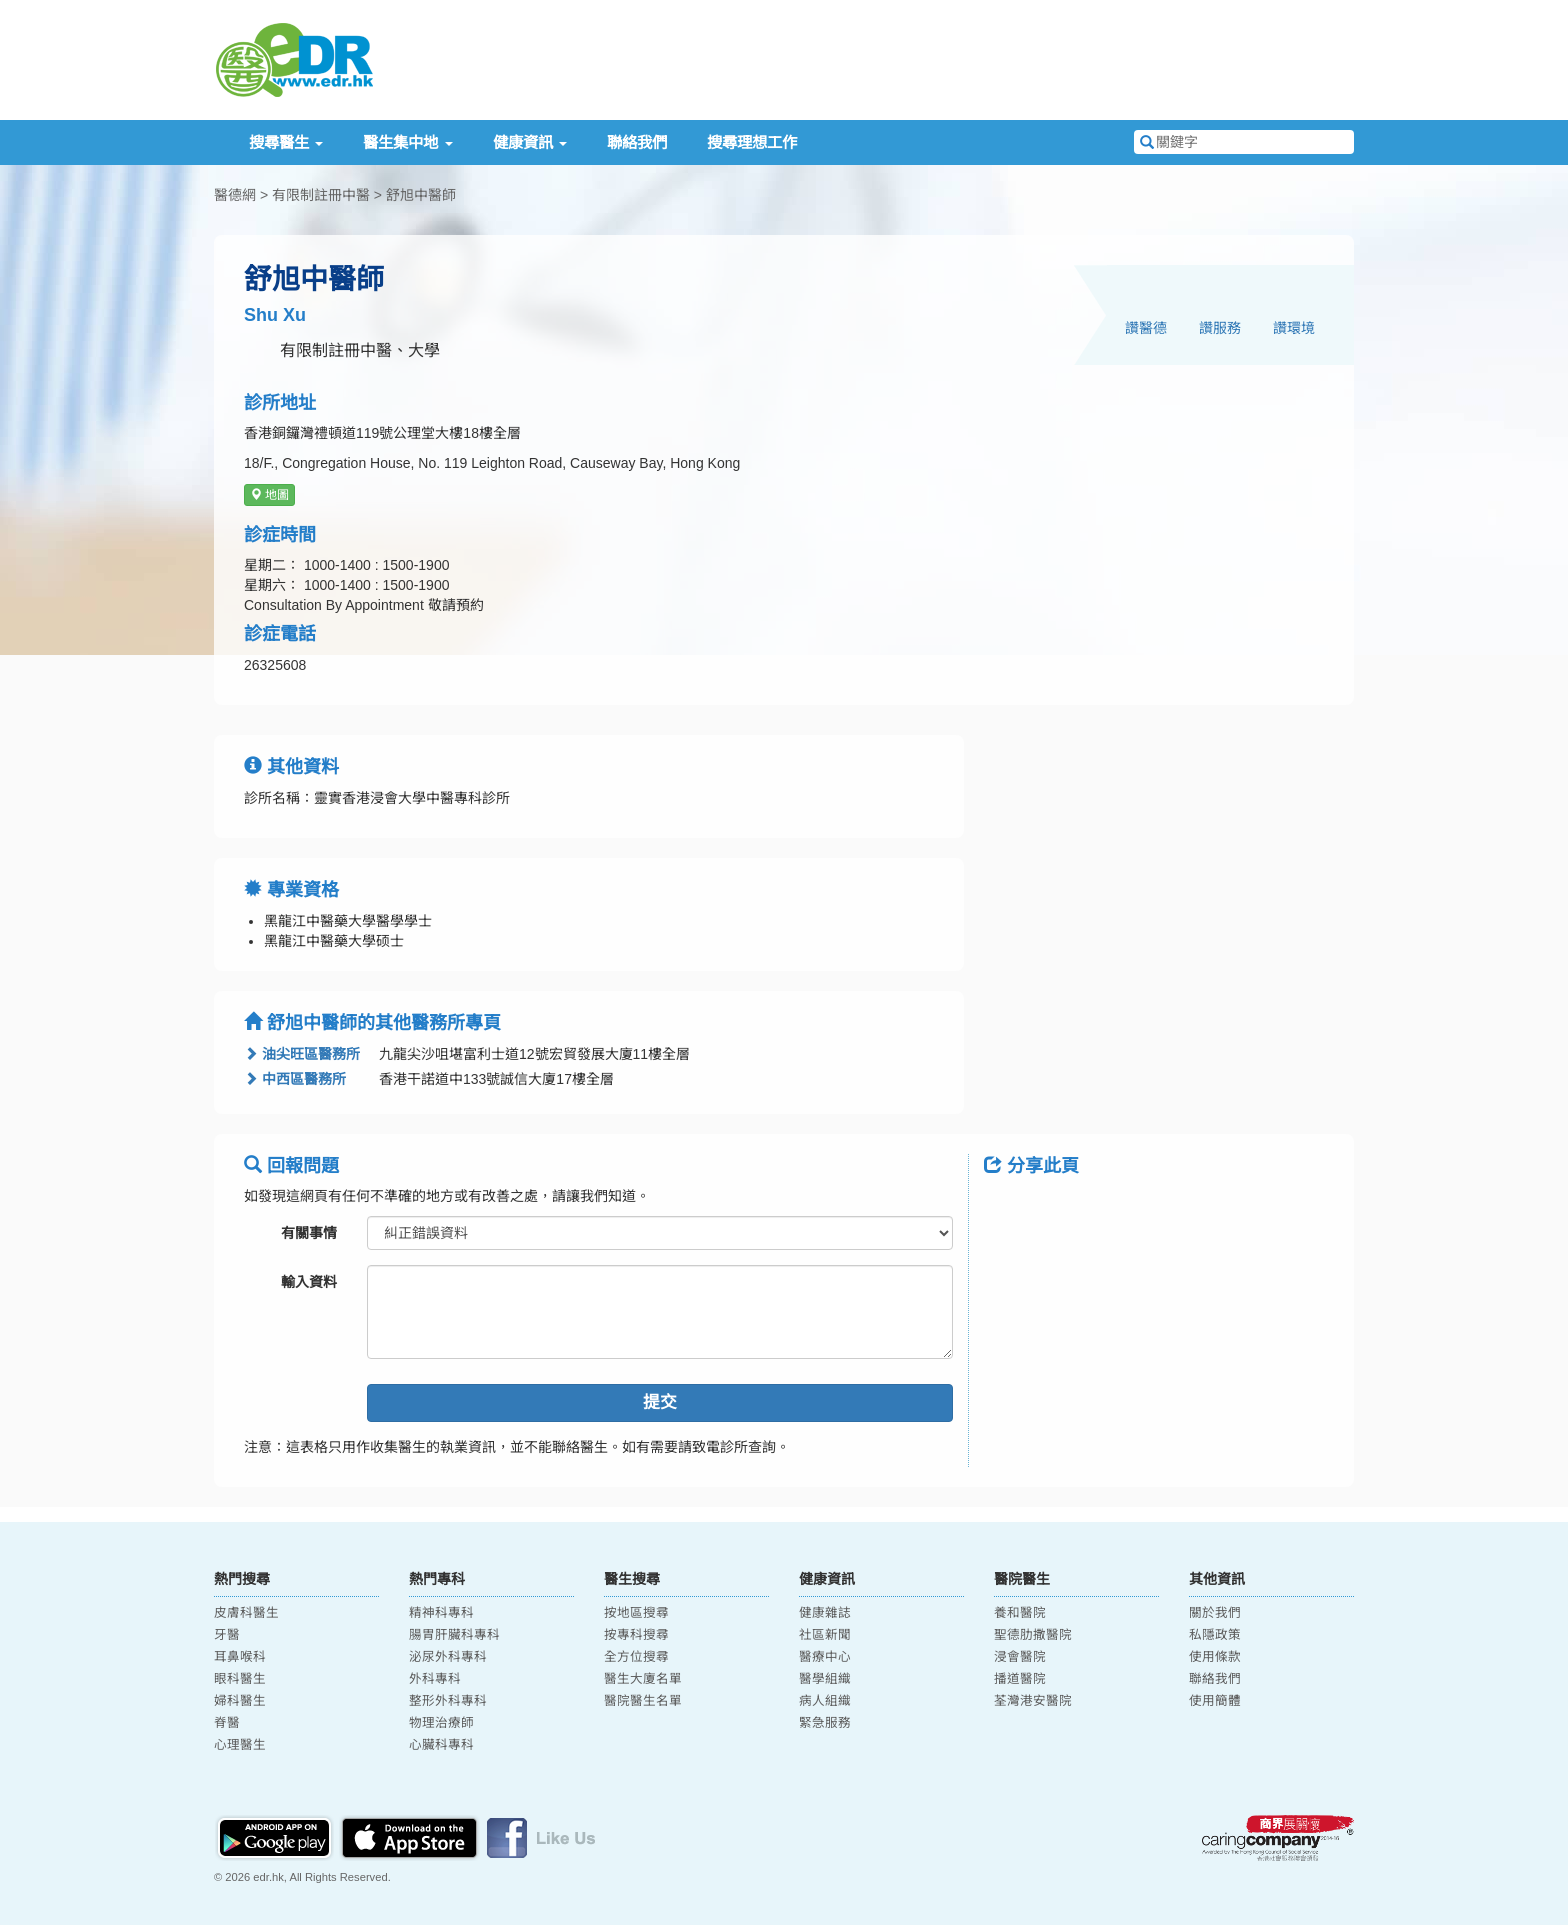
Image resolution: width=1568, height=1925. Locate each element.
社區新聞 (825, 1635)
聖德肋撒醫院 (1033, 1635)
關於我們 (1215, 1613)
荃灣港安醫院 (1033, 1701)
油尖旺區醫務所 (302, 1054)
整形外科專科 (448, 1701)
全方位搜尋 (636, 1657)
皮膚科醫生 (246, 1613)
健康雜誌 (825, 1613)
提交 (660, 1402)
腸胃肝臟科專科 (454, 1635)
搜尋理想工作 (752, 142)
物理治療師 (441, 1723)
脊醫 (227, 1723)
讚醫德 (1146, 328)
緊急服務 (825, 1723)
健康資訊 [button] (530, 142)
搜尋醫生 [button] (286, 142)
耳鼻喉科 (240, 1657)
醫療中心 (825, 1657)
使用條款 (1215, 1657)
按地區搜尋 (636, 1613)
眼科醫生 (240, 1679)
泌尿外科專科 (448, 1657)
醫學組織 (825, 1679)
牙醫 (227, 1635)
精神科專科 (441, 1613)
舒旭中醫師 (421, 195)
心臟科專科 (441, 1745)
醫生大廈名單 (643, 1679)
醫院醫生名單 (643, 1701)
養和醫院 (1020, 1613)
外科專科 (435, 1679)
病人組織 (825, 1701)
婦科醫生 (240, 1701)
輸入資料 (309, 1282)
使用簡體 (1215, 1701)
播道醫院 (1020, 1679)
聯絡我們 (637, 142)
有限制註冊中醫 (321, 195)
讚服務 (1220, 328)
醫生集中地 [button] (407, 142)
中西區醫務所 (295, 1079)
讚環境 (1294, 328)
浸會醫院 (1020, 1657)
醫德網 (235, 195)
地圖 (269, 495)
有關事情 (309, 1233)
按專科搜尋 (636, 1635)
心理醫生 (240, 1745)
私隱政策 (1215, 1635)
